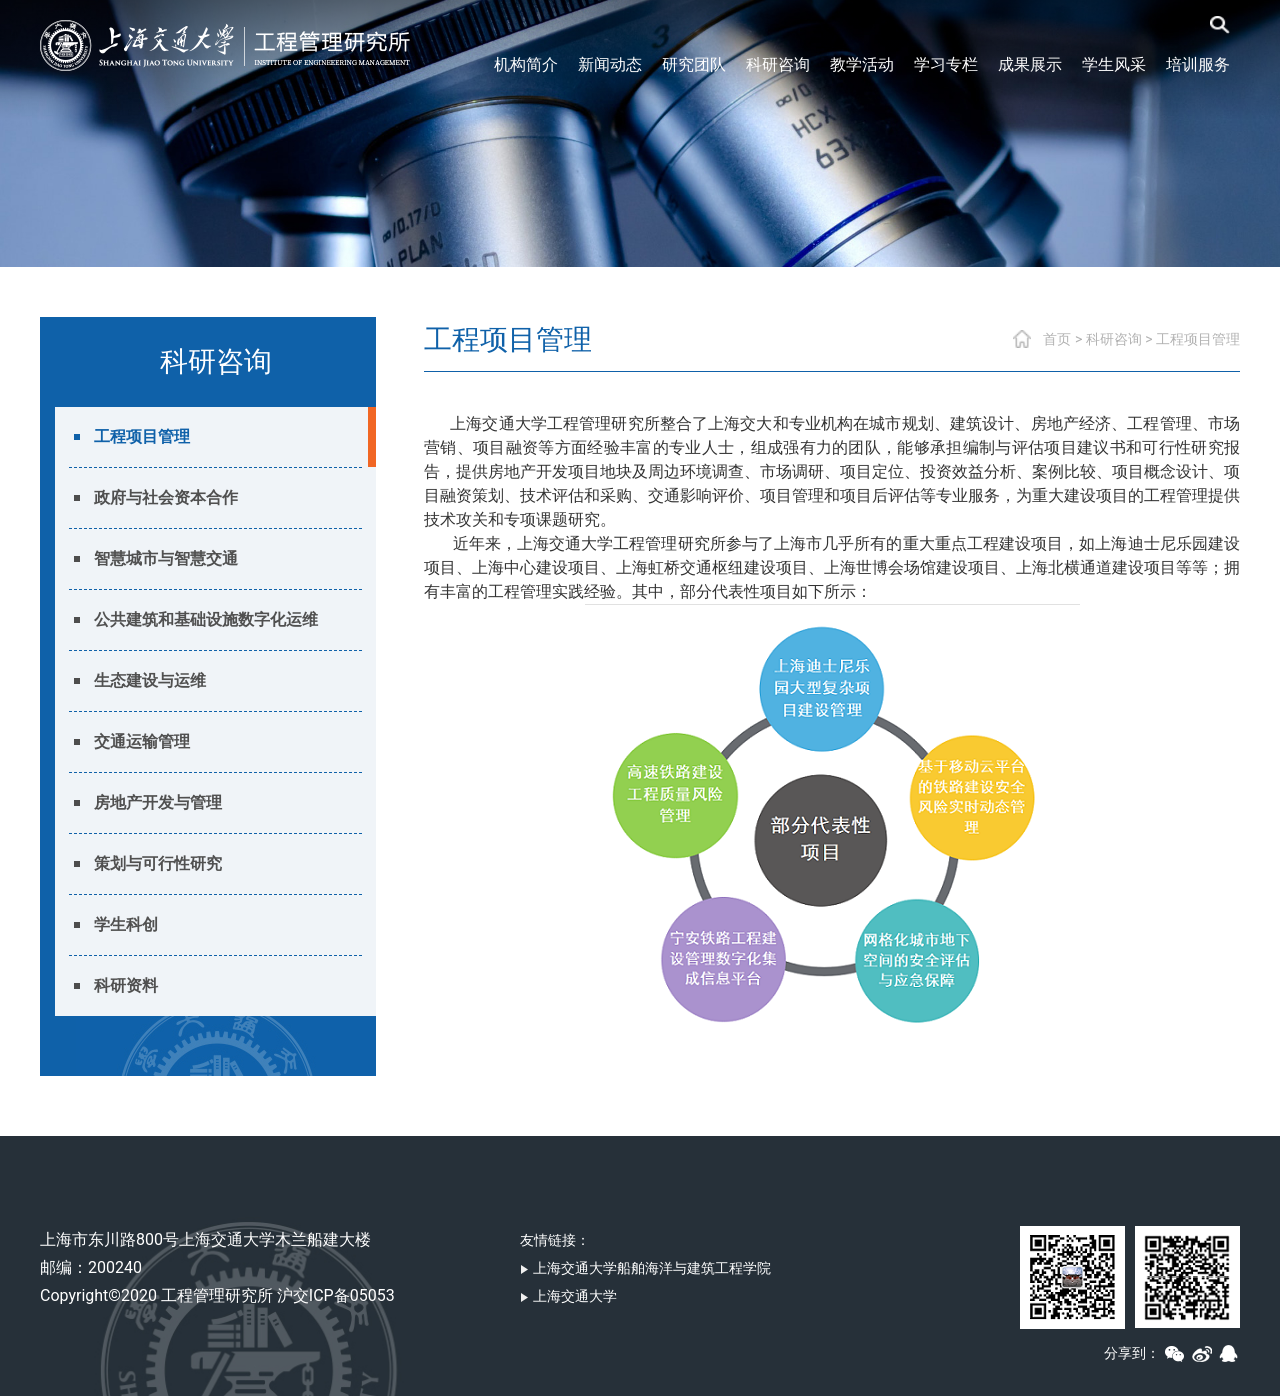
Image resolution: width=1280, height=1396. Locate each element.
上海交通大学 (568, 1296)
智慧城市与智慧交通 (166, 558)
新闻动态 (610, 64)
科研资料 (126, 985)
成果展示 (1030, 64)
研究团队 (694, 64)
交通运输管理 (142, 741)
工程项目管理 (142, 436)
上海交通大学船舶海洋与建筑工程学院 (645, 1268)
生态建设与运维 (150, 680)
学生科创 (126, 924)
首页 (1057, 339)
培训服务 (1198, 64)
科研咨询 (778, 64)
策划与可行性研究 (158, 863)
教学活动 (862, 64)
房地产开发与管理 (158, 802)
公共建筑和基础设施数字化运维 (206, 619)
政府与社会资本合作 (166, 497)
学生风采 (1114, 64)
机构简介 (526, 64)
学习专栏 (946, 64)
